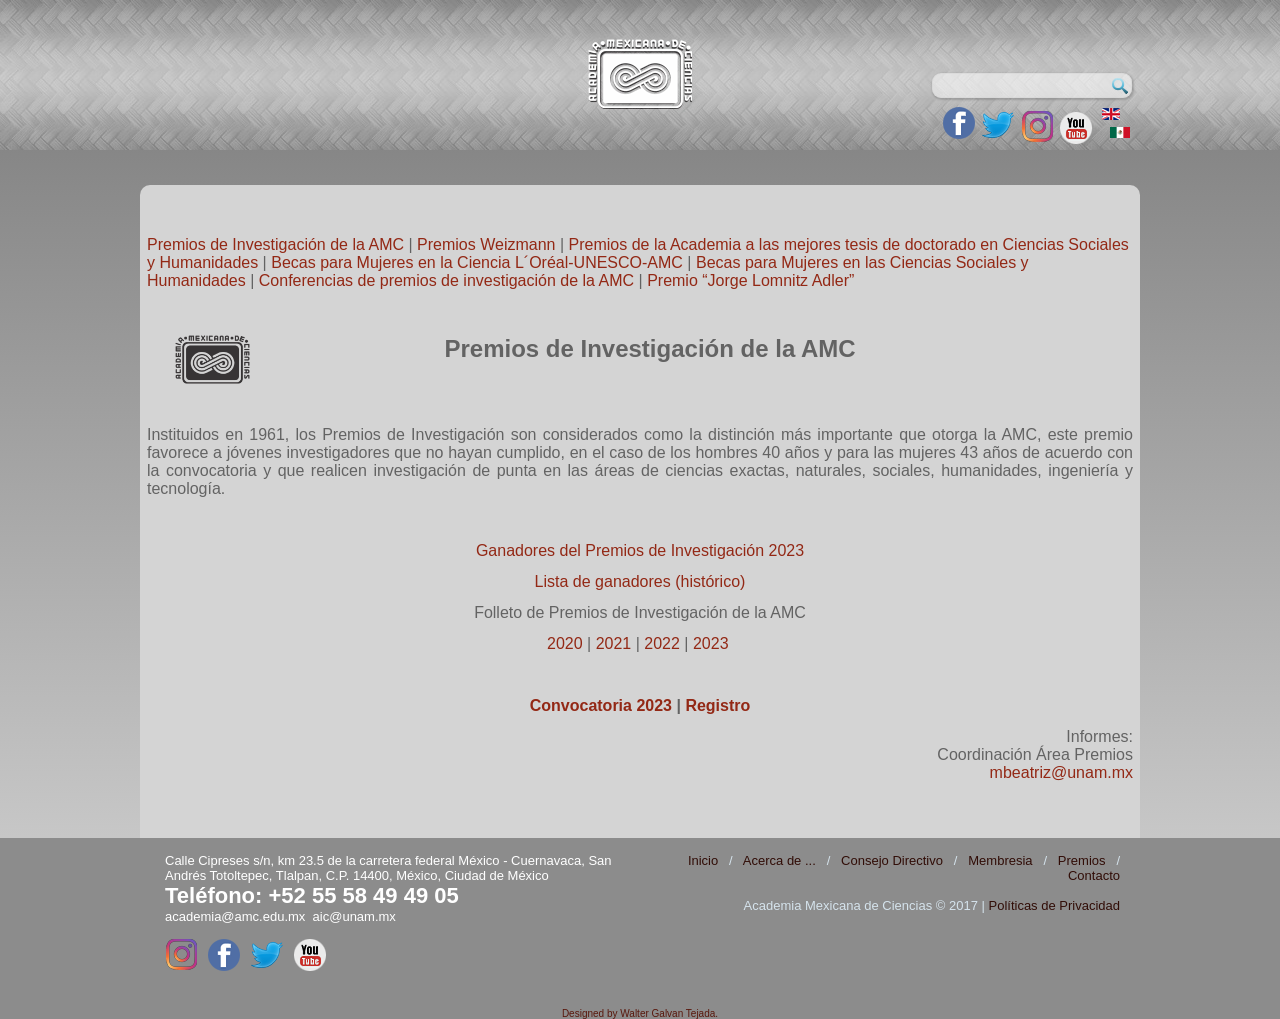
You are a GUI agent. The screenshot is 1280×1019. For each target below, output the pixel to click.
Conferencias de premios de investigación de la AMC (446, 280)
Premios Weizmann (486, 244)
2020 (565, 643)
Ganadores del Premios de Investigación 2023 (640, 550)
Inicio (703, 860)
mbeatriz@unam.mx (1061, 772)
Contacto (1094, 875)
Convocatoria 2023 (601, 705)
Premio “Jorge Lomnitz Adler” (750, 280)
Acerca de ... (779, 860)
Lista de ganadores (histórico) (640, 581)
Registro (717, 705)
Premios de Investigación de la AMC (275, 244)
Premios (1082, 860)
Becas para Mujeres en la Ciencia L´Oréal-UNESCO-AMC (477, 262)
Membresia (1000, 860)
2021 (614, 643)
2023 (711, 643)
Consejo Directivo (892, 860)
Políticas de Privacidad (1054, 905)
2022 (662, 643)
